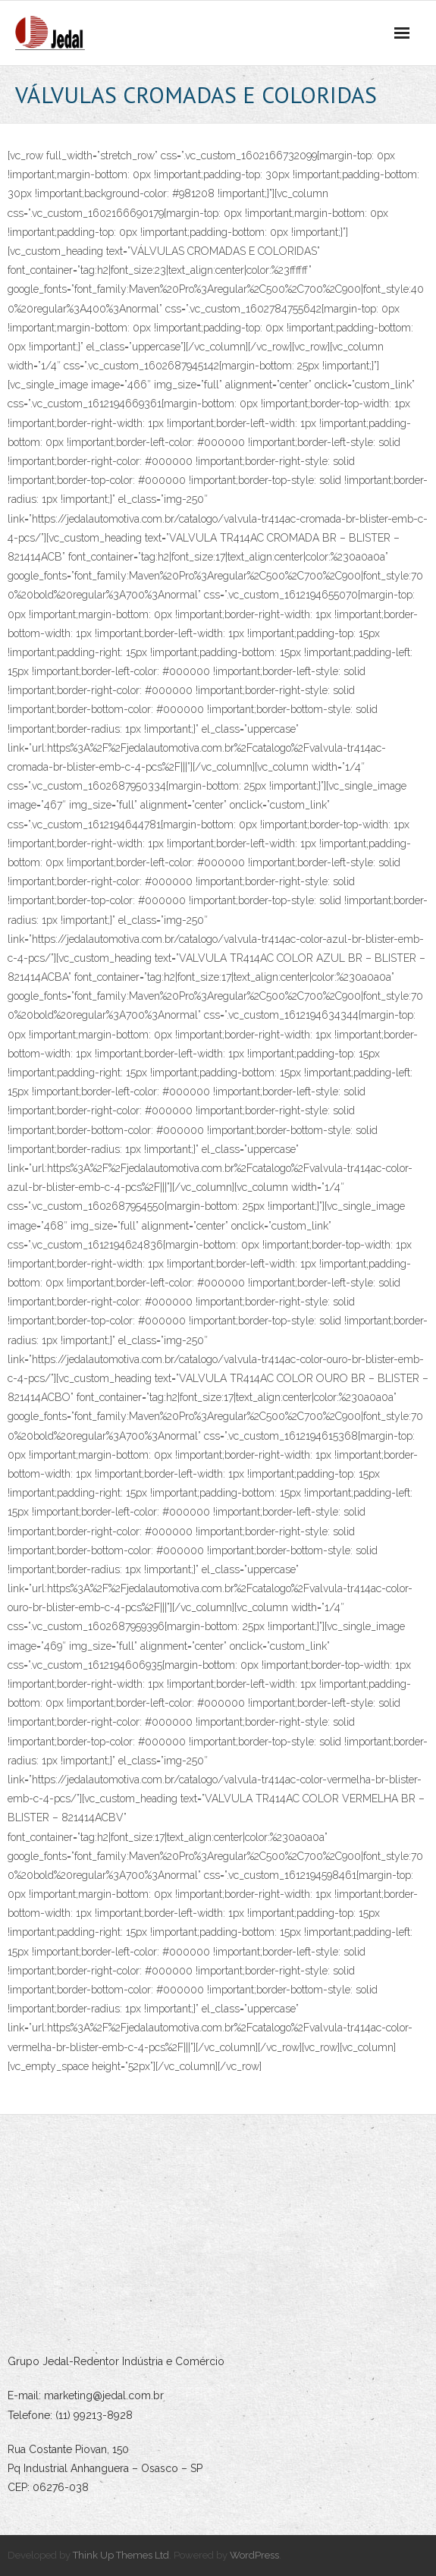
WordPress (254, 2555)
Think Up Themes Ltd (121, 2555)
